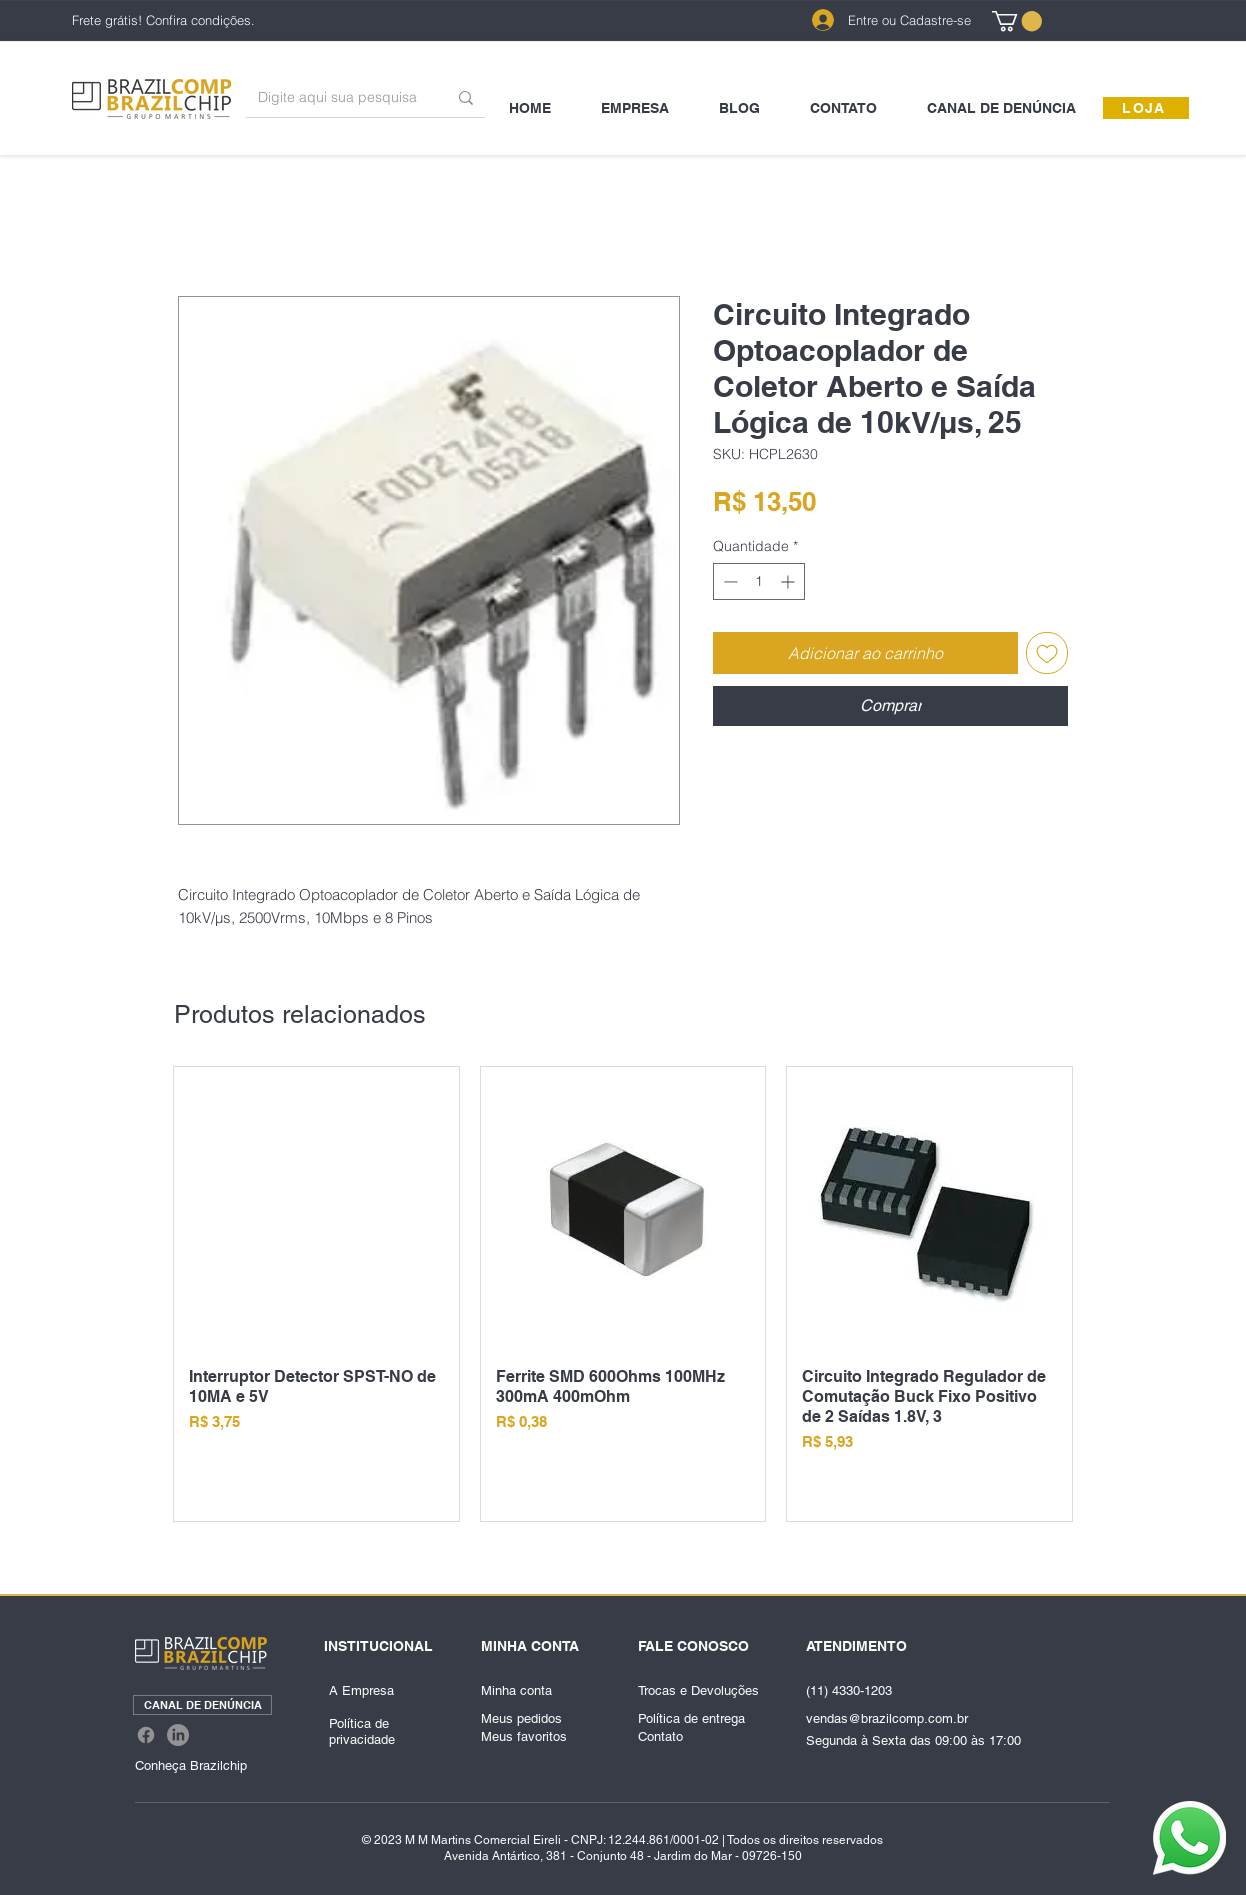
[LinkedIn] (178, 1735)
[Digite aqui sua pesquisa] (337, 97)
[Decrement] (728, 581)
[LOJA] (1146, 108)
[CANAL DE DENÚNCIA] (202, 1705)
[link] (1017, 21)
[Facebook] (146, 1735)
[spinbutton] (759, 581)
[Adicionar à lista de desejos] (1047, 653)
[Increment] (789, 581)
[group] (623, 1294)
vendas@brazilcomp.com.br (887, 1718)
